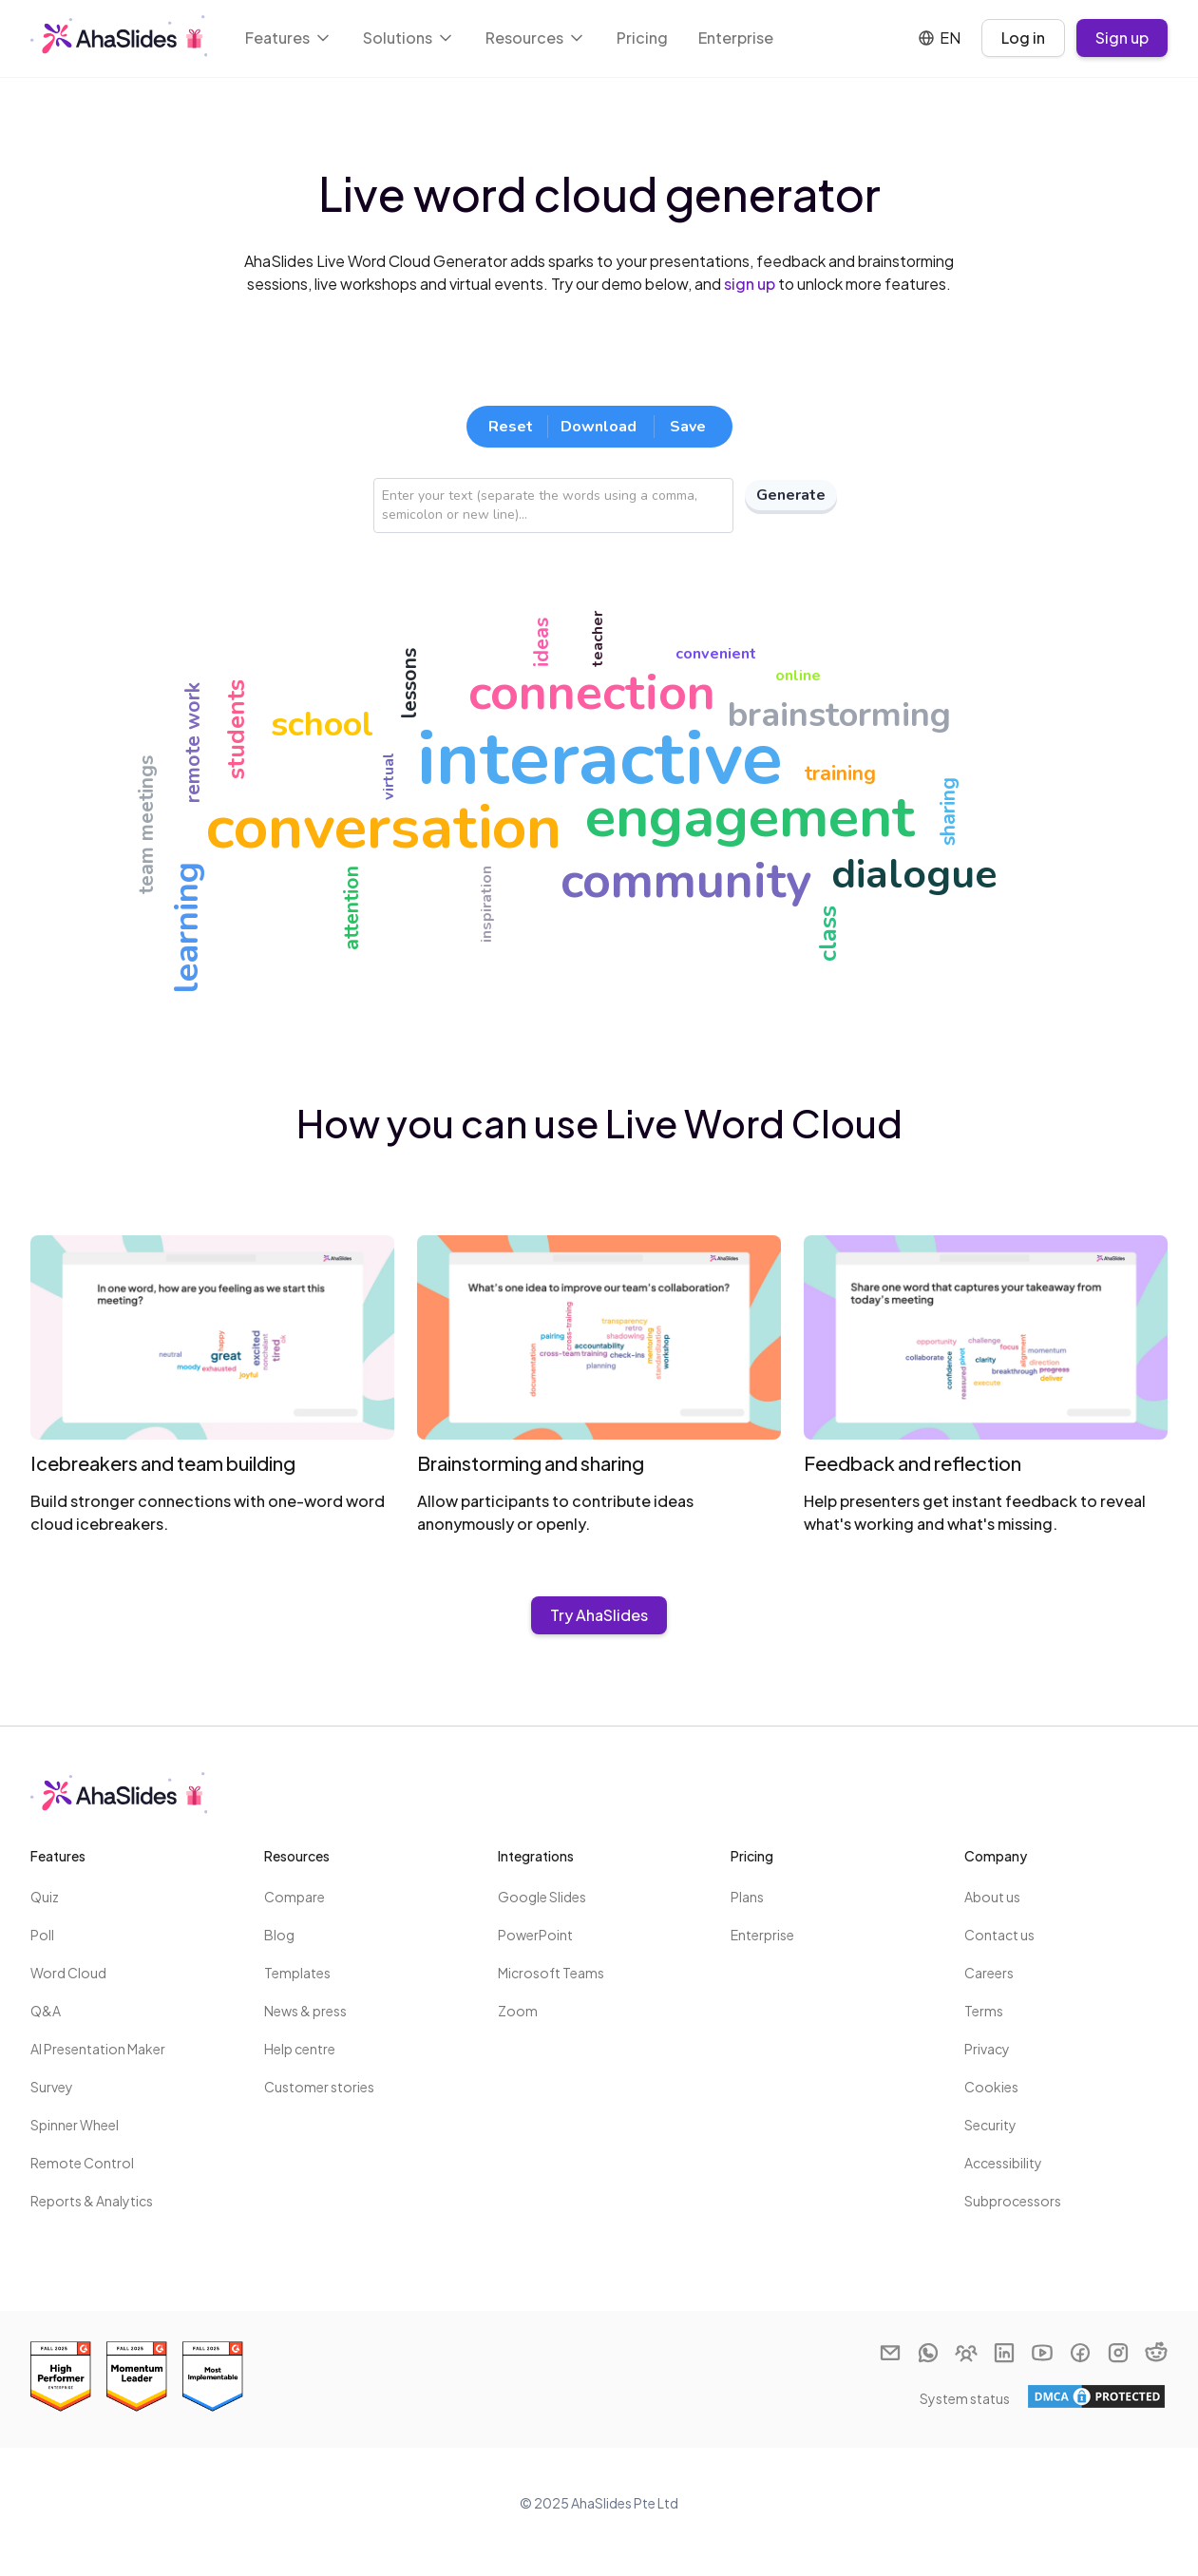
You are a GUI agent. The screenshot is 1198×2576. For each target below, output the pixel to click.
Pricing (642, 38)
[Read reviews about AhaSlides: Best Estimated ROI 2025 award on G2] (60, 2376)
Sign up (1122, 38)
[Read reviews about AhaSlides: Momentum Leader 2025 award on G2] (136, 2376)
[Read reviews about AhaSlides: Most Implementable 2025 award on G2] (212, 2376)
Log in (1023, 38)
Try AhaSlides (599, 1615)
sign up (749, 284)
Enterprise (735, 38)
